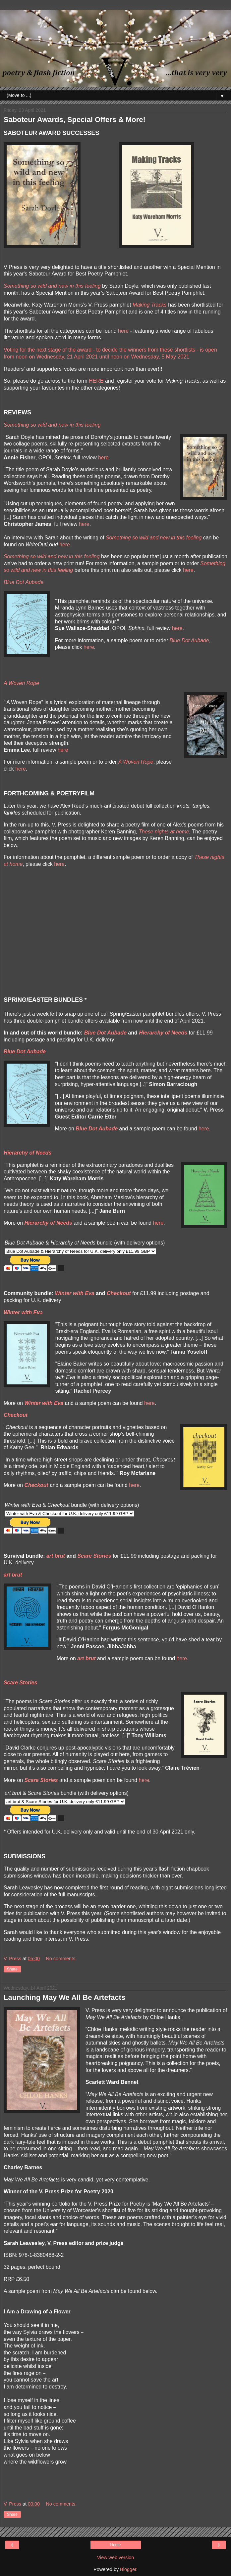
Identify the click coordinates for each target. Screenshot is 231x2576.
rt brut (57, 1556)
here (123, 331)
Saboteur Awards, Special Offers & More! (74, 119)
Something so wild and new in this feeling (52, 286)
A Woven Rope (135, 762)
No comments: (61, 1958)
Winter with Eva (74, 1293)
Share (12, 1969)
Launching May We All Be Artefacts (64, 1997)
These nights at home (164, 831)
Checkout (119, 1293)
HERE (96, 381)
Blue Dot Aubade (189, 640)
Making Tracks (150, 305)
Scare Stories (94, 1556)
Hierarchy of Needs (163, 1032)
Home (115, 2545)
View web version (115, 2557)
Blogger (128, 2569)
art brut (13, 1575)
